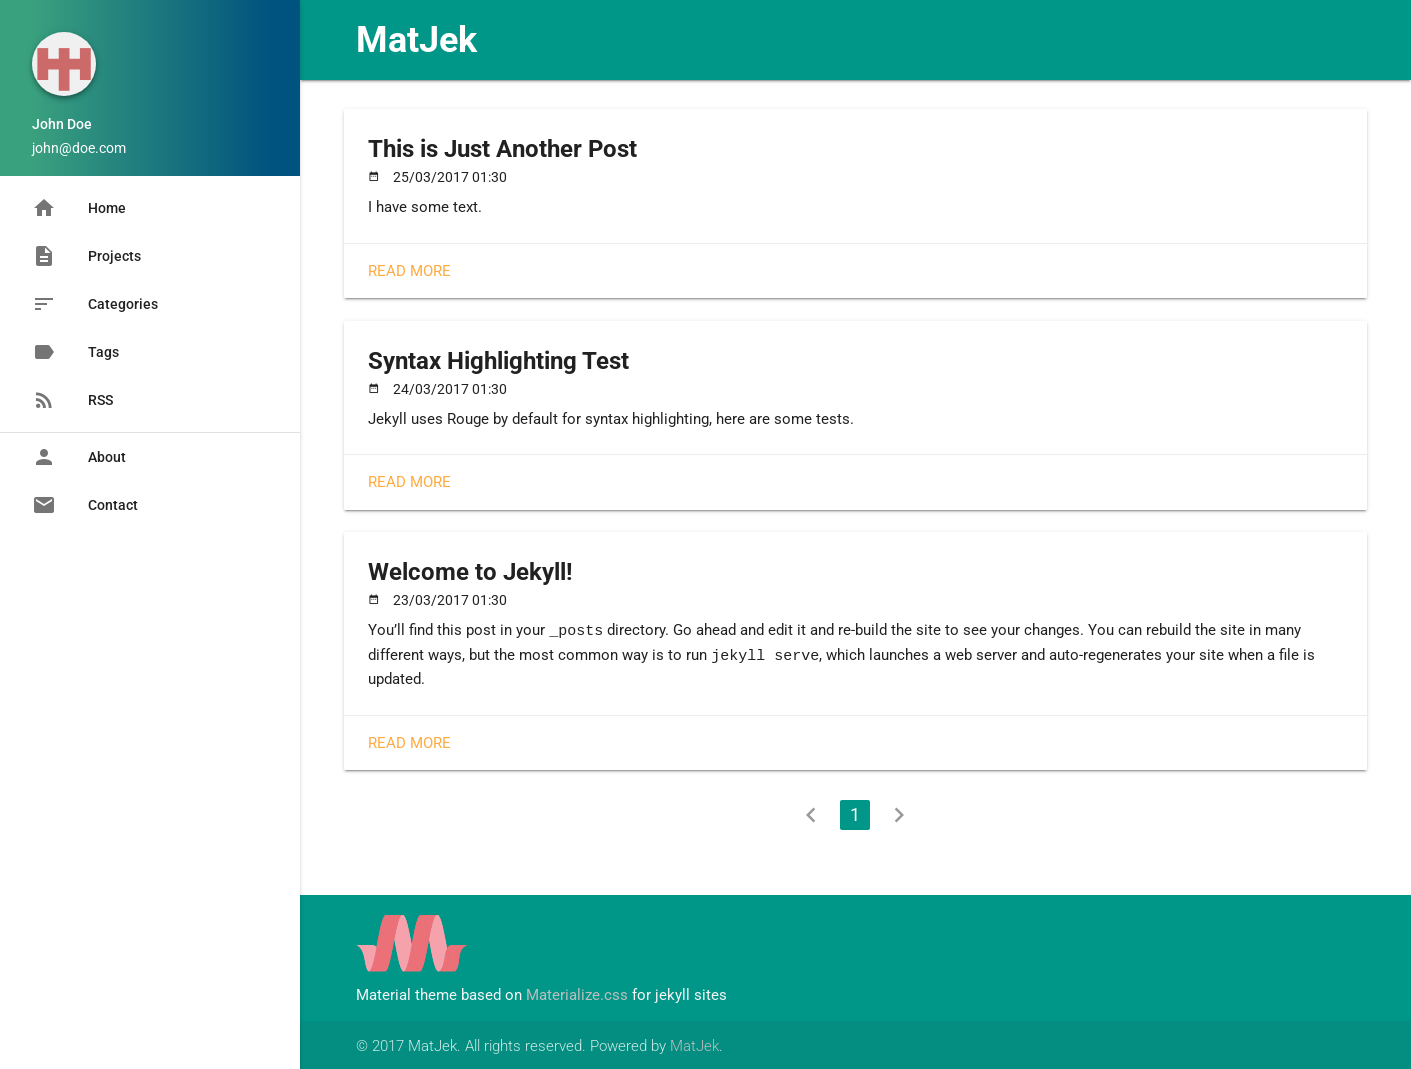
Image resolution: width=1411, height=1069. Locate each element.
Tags (75, 352)
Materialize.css (577, 993)
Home (79, 208)
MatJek (416, 40)
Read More (409, 271)
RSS (72, 400)
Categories (95, 304)
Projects (86, 256)
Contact (85, 505)
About (79, 457)
